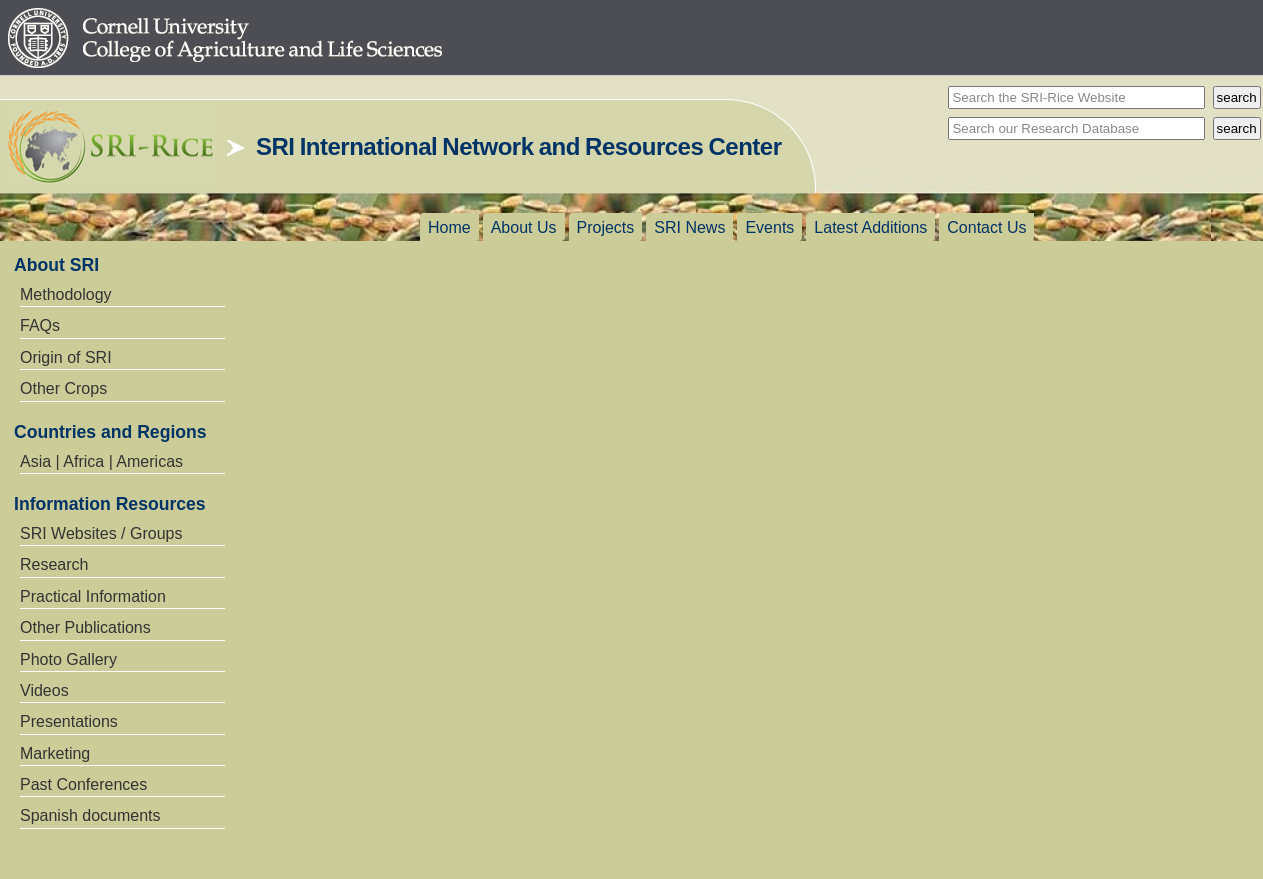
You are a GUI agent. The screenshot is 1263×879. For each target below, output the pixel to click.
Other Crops (63, 388)
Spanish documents (90, 815)
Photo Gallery (68, 659)
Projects (606, 227)
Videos (44, 690)
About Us (524, 227)
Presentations (69, 721)
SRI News (689, 227)
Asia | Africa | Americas (101, 461)
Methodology (66, 294)
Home (449, 227)
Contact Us (986, 227)
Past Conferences (83, 784)
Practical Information (93, 596)
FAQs (40, 325)
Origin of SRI (66, 357)
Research (54, 564)
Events (769, 227)
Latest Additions (870, 227)
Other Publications (85, 627)
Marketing (55, 753)
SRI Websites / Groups (101, 533)
